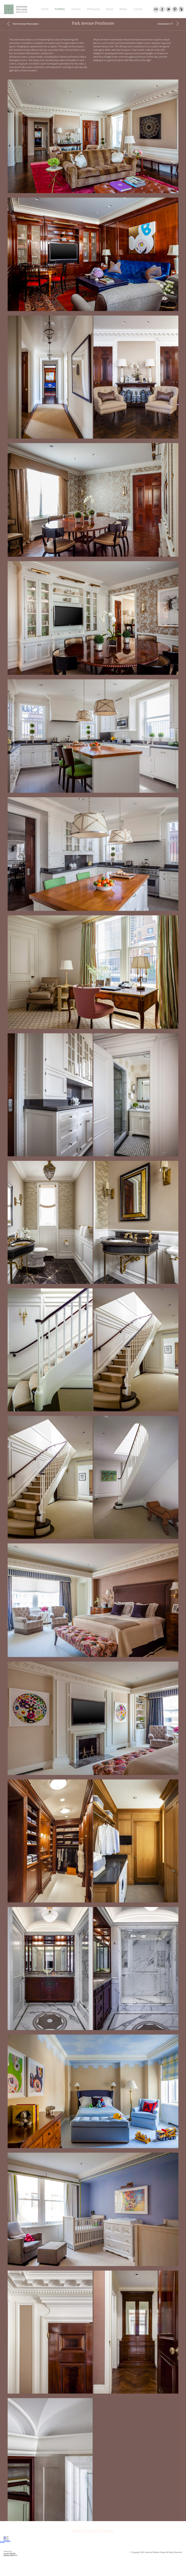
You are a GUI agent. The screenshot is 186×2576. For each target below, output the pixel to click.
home (2, 2542)
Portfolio (60, 9)
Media (123, 9)
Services (76, 9)
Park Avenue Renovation (26, 23)
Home (44, 9)
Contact (137, 9)
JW (156, 9)
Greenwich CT (165, 23)
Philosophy (93, 9)
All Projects (6, 2538)
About (109, 9)
